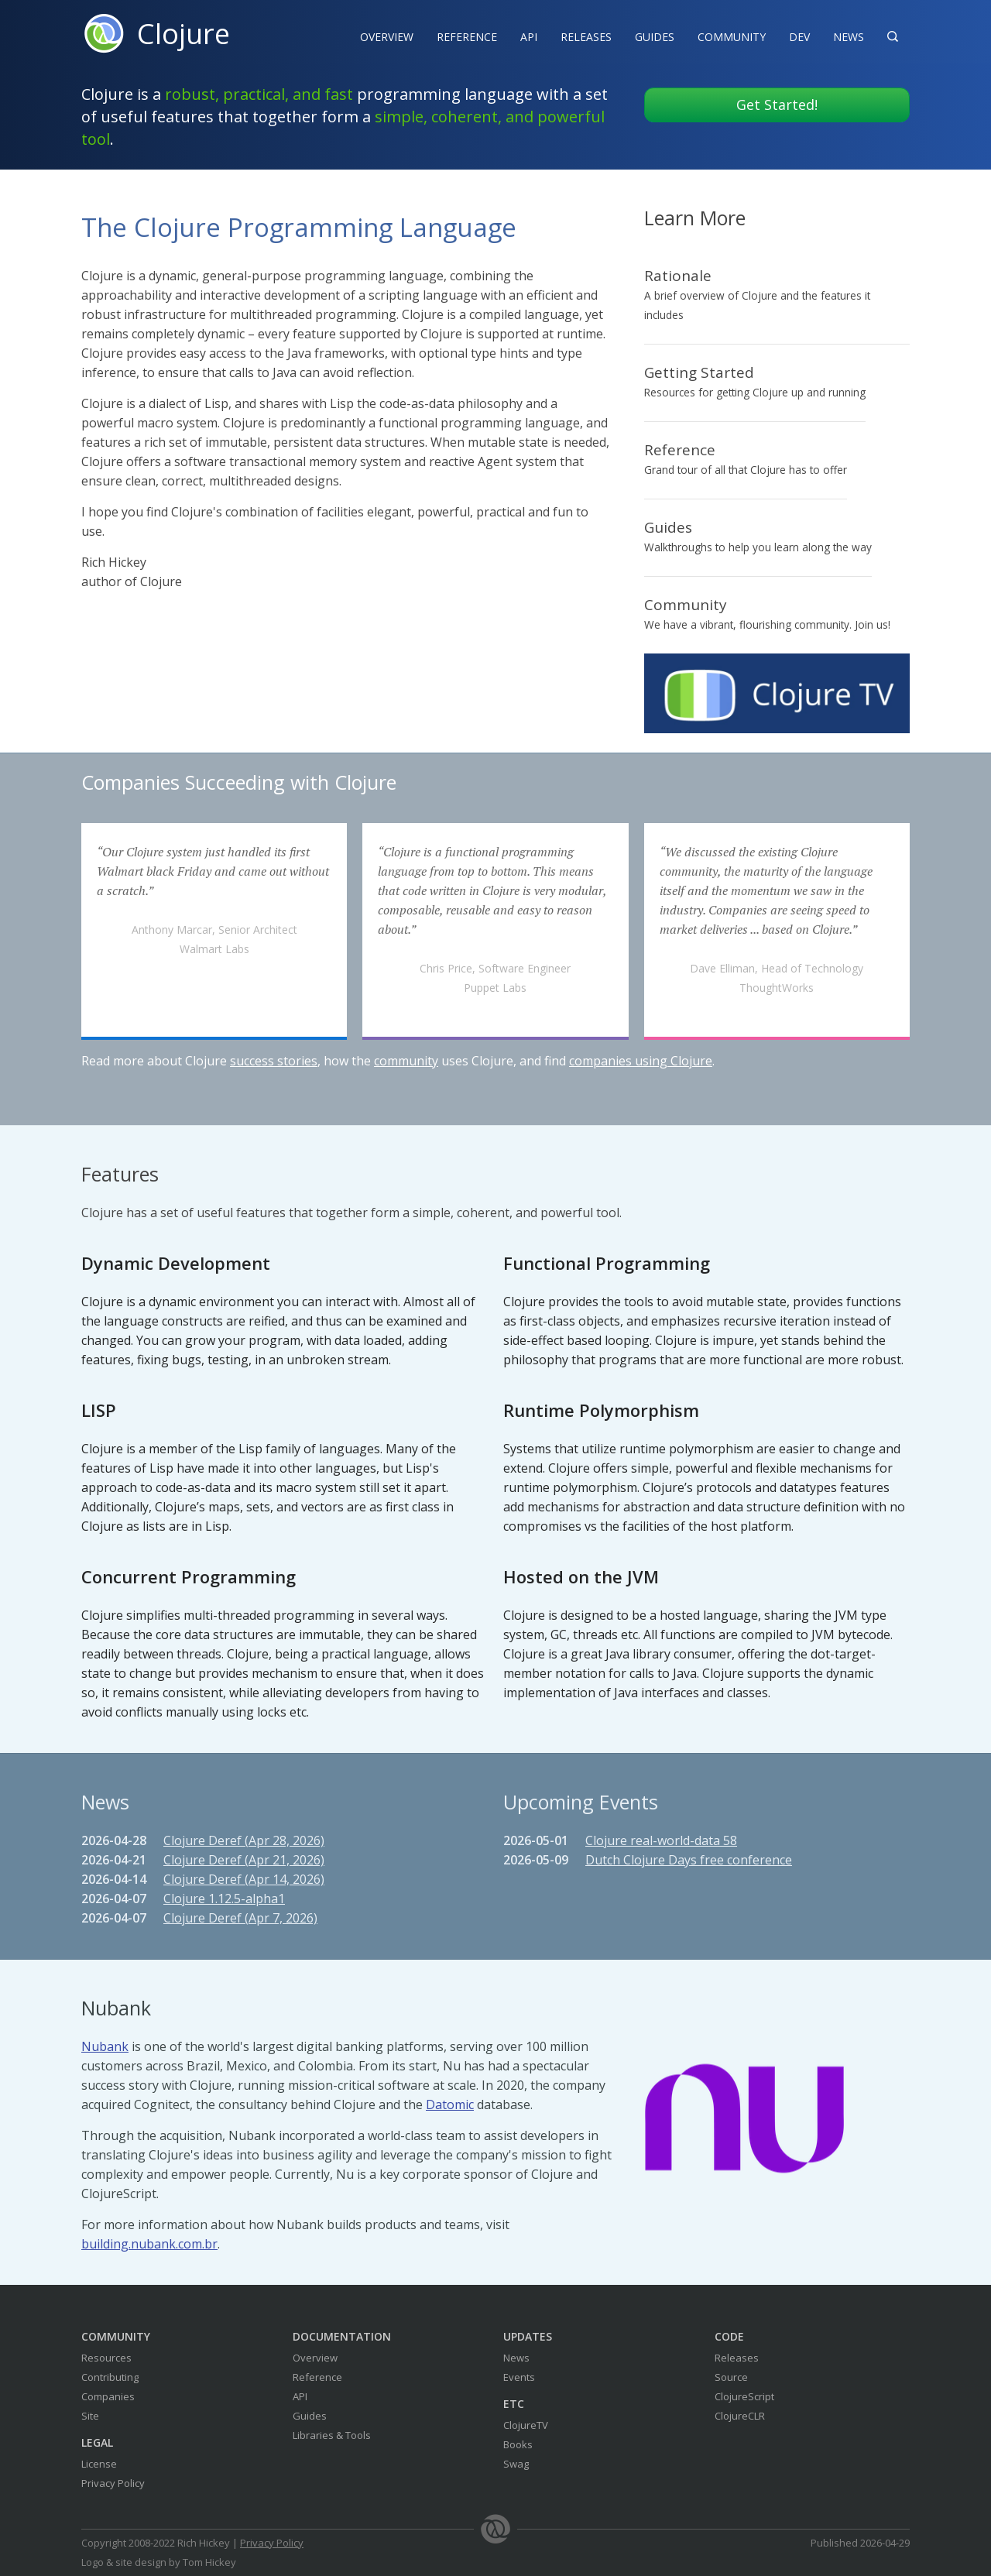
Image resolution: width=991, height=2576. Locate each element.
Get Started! (777, 104)
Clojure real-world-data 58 (661, 1840)
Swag (516, 2464)
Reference (317, 2377)
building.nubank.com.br (149, 2243)
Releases (586, 36)
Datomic (450, 2104)
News (848, 36)
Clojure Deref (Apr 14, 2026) (243, 1879)
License (99, 2464)
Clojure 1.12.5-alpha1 (224, 1898)
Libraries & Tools (332, 2435)
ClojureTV (525, 2425)
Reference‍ (467, 36)
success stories (273, 1060)
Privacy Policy (113, 2483)
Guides (654, 36)
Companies (108, 2396)
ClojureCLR (740, 2416)
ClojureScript (744, 2396)
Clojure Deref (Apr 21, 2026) (243, 1859)
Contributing (110, 2377)
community (406, 1060)
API (528, 36)
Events (519, 2377)
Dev (799, 36)
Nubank (105, 2046)
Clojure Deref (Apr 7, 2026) (240, 1917)
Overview (386, 36)
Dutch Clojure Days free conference (688, 1859)
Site (90, 2416)
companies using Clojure (640, 1060)
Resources (106, 2358)
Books (518, 2444)
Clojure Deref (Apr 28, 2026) (243, 1840)
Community (732, 36)
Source (731, 2377)
